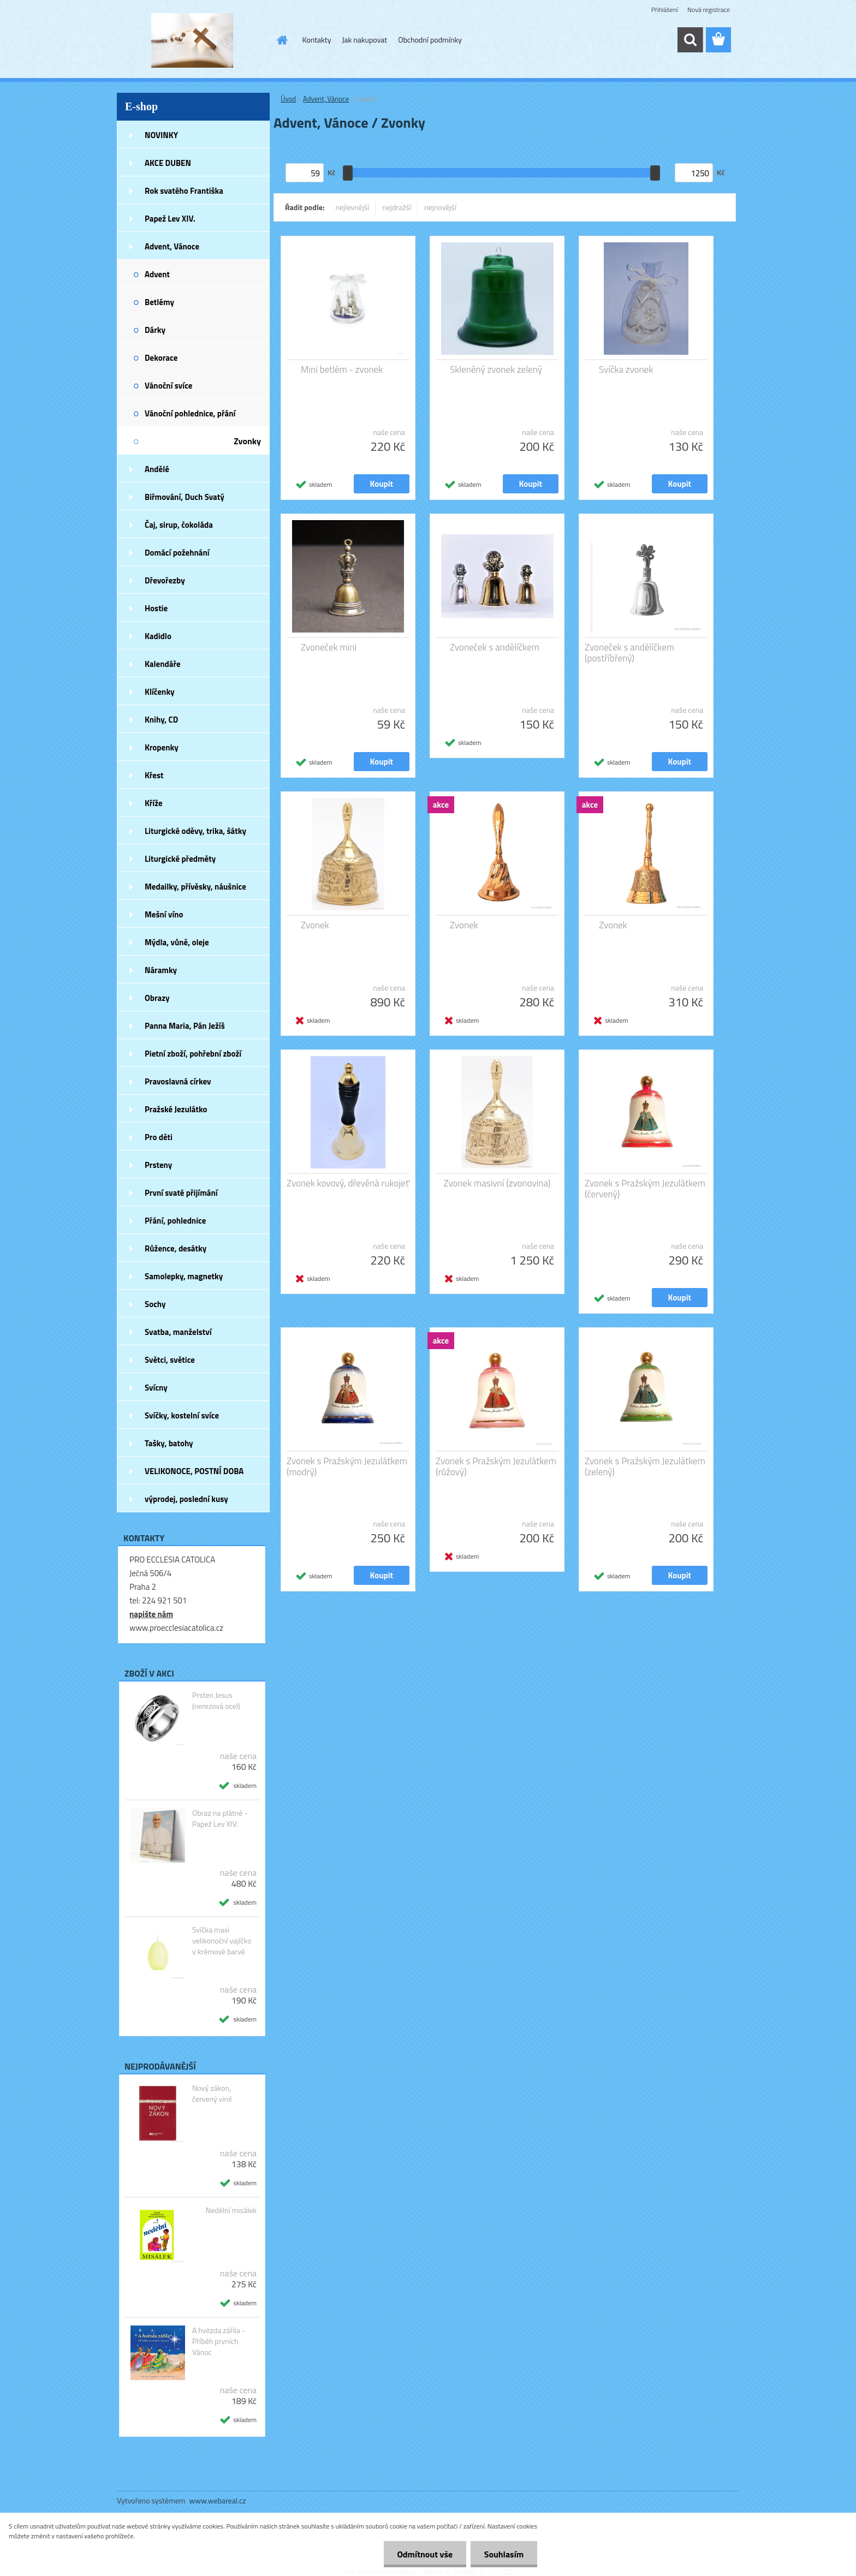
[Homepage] (281, 39)
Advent (157, 274)
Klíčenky (160, 691)
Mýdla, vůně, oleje (177, 942)
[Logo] (192, 40)
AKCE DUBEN (168, 163)
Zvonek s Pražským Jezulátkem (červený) (645, 1189)
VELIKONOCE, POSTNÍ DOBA (194, 1471)
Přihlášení (664, 9)
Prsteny (158, 1165)
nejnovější (440, 207)
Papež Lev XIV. (170, 218)
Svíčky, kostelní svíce (182, 1415)
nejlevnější (353, 207)
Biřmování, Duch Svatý (184, 497)
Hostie (156, 608)
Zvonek (315, 925)
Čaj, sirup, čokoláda (179, 524)
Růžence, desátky (175, 1248)
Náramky (161, 970)
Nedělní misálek (231, 2210)
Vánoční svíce (168, 385)
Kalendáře (163, 664)
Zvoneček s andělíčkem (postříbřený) (629, 653)
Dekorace (161, 357)
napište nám (151, 1614)
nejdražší (396, 207)
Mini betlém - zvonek (342, 369)
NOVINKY (161, 135)
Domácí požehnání (177, 552)
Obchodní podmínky (430, 39)
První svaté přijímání (181, 1192)
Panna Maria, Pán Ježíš (185, 1025)
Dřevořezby (165, 580)
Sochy (155, 1304)
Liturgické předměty (180, 858)
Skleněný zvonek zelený (496, 369)
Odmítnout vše (425, 2554)
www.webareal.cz (217, 2500)
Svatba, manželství (178, 1332)
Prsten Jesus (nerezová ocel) (216, 1701)
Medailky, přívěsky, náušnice (195, 886)
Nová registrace (708, 9)
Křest (154, 775)
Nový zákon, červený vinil (212, 2093)
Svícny (156, 1387)
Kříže (154, 803)
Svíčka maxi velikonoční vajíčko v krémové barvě (221, 1940)
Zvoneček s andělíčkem (494, 647)
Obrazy (157, 998)
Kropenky (162, 747)
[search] (690, 39)
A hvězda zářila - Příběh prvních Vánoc (218, 2341)
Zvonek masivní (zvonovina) (497, 1183)
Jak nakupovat (364, 39)
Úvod (288, 98)
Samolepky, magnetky (184, 1276)
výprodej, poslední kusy (186, 1499)
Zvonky (247, 441)
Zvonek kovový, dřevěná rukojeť (348, 1183)
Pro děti (159, 1137)
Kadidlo (158, 636)
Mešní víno (164, 914)
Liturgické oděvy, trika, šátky (195, 831)
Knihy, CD (161, 719)
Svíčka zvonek (626, 369)
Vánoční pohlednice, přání (190, 413)
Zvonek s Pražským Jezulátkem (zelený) (645, 1466)
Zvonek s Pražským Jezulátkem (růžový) (496, 1466)
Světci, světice (170, 1359)
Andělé (157, 469)
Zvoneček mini (328, 647)
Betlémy (159, 302)
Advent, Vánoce (172, 246)
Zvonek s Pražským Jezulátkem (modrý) (347, 1466)
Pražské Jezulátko (176, 1109)
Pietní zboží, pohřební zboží (193, 1053)
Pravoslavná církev (178, 1081)
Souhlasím (504, 2554)
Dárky (155, 330)
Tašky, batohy (169, 1443)
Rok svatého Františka (184, 190)
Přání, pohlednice (175, 1220)
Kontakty (316, 39)
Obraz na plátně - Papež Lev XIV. (220, 1818)
